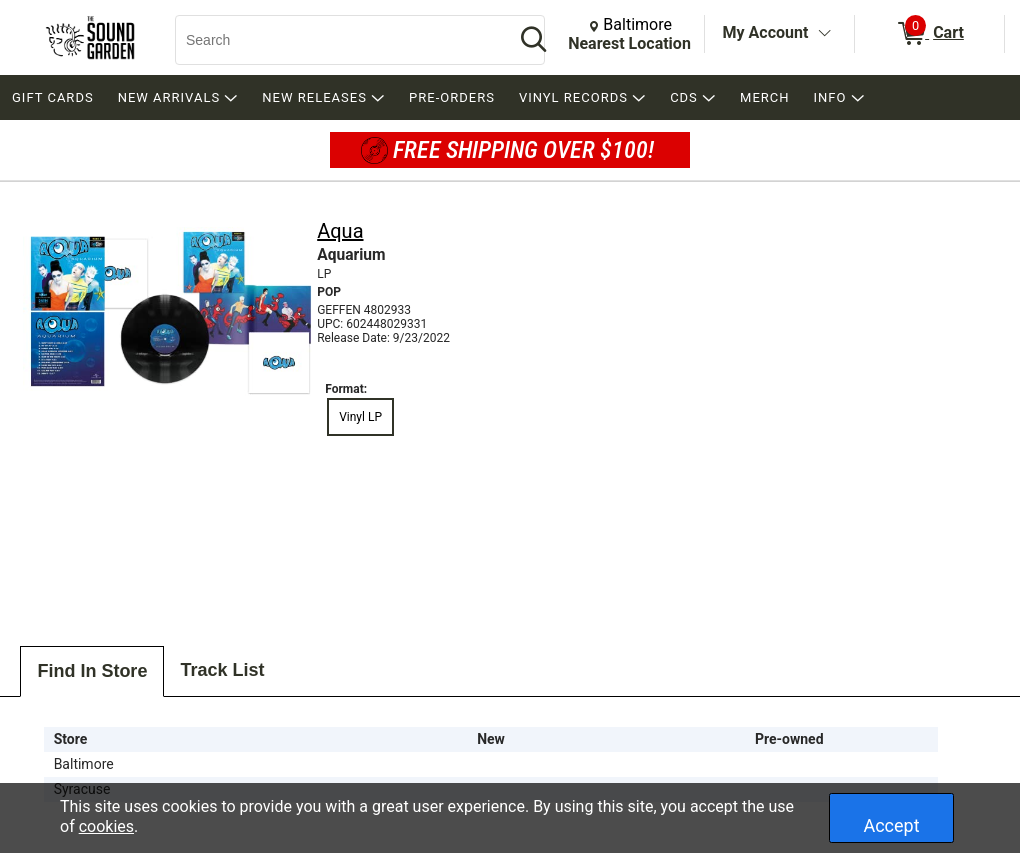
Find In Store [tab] (92, 671)
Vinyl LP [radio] (360, 417)
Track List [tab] (222, 670)
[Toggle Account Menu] (824, 34)
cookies (106, 826)
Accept (891, 825)
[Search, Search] (335, 40)
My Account (766, 32)
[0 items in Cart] (929, 34)
